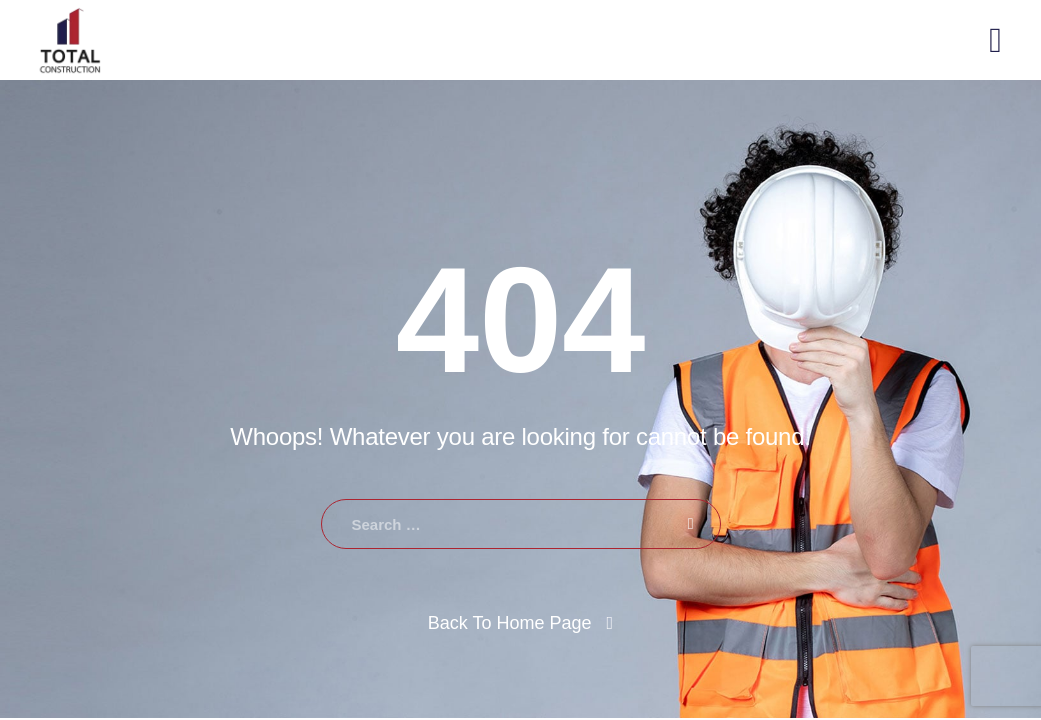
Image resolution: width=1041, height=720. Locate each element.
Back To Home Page (510, 623)
